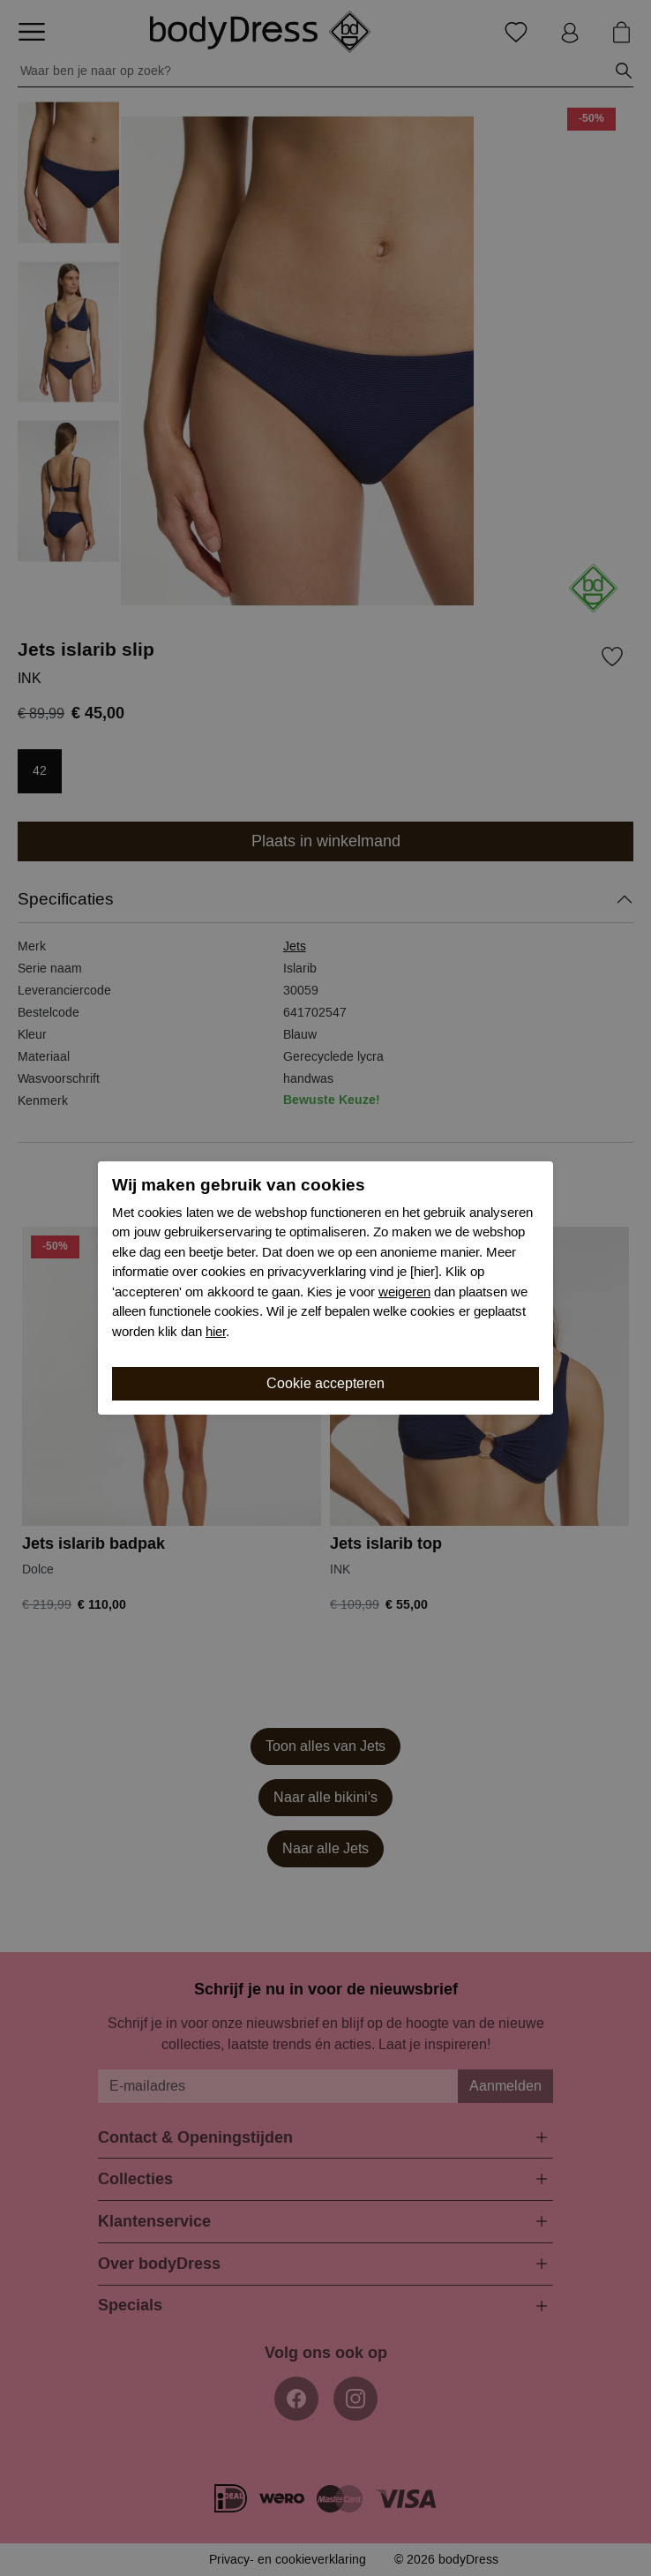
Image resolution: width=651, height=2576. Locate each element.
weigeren (404, 1292)
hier (216, 1332)
